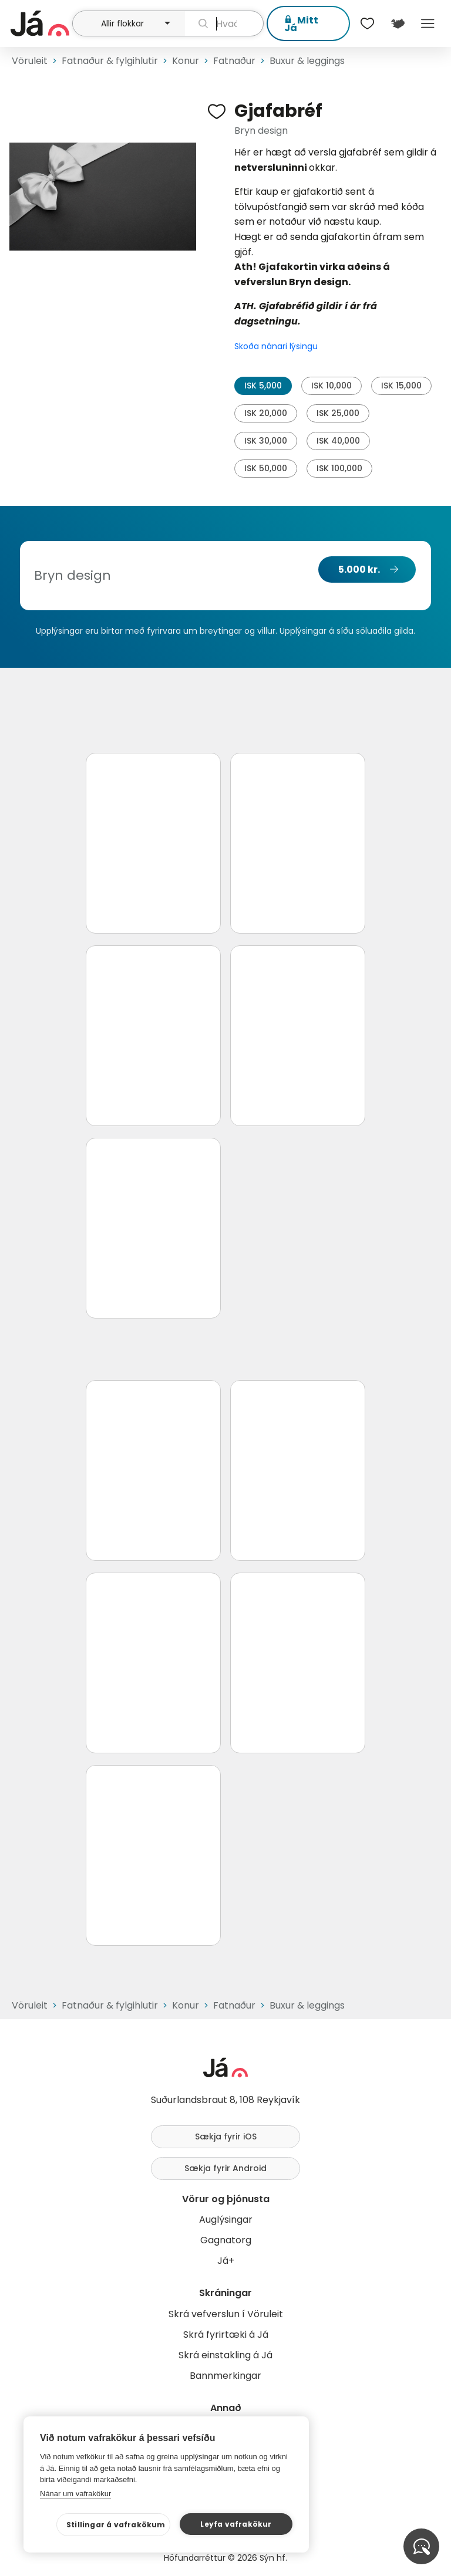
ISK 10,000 (331, 385)
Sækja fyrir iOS (226, 2136)
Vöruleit (30, 60)
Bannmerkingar (225, 2375)
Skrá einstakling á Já (225, 2355)
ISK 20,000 (265, 413)
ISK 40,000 (338, 441)
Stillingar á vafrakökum (116, 2525)
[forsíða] (40, 23)
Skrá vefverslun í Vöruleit (226, 2314)
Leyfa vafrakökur (235, 2524)
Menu (427, 23)
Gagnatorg (225, 2240)
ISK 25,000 (338, 413)
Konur (185, 60)
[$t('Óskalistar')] (368, 23)
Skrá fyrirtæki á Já (225, 2334)
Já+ (225, 2260)
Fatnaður (234, 60)
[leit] (223, 23)
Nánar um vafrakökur (75, 2493)
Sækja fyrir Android (225, 2168)
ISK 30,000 (265, 441)
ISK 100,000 (339, 468)
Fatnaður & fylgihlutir (110, 60)
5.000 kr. (359, 569)
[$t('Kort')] (397, 23)
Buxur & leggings (307, 60)
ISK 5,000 (263, 385)
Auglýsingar (226, 2219)
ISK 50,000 (265, 468)
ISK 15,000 (401, 385)
